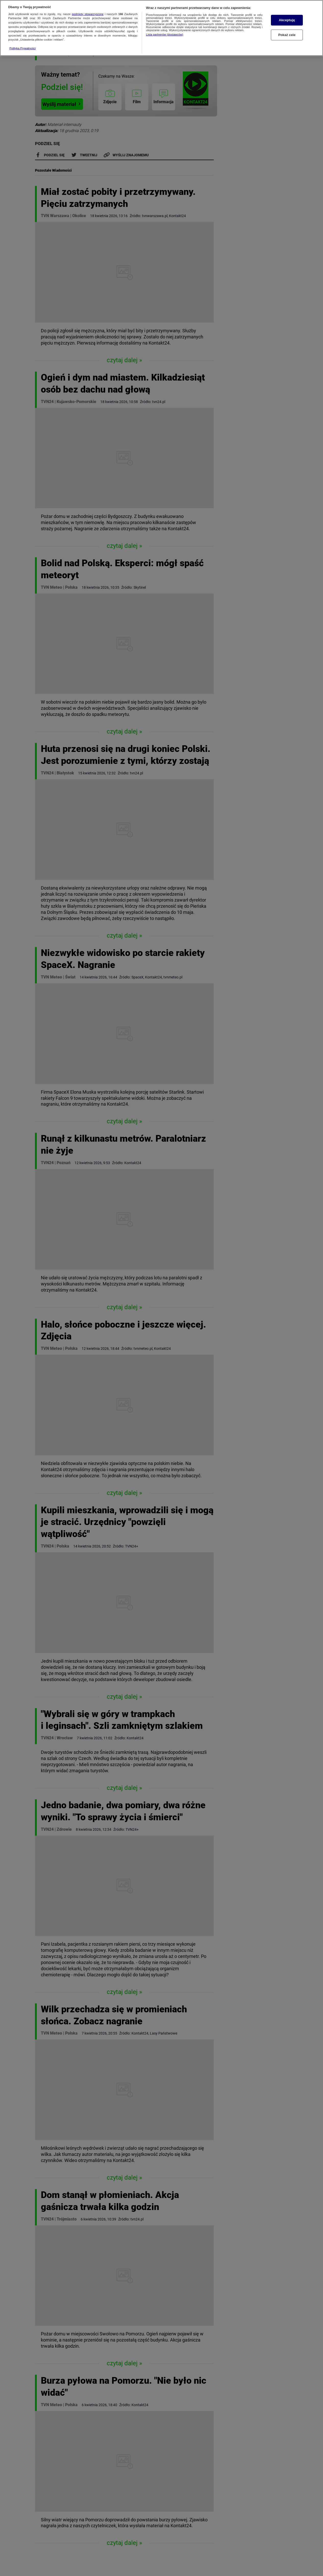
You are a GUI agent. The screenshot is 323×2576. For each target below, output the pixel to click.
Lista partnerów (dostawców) (164, 30)
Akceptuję (287, 16)
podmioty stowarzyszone (87, 9)
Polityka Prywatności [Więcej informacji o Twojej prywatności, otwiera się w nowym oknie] (22, 44)
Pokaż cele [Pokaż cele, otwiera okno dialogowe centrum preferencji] (287, 31)
